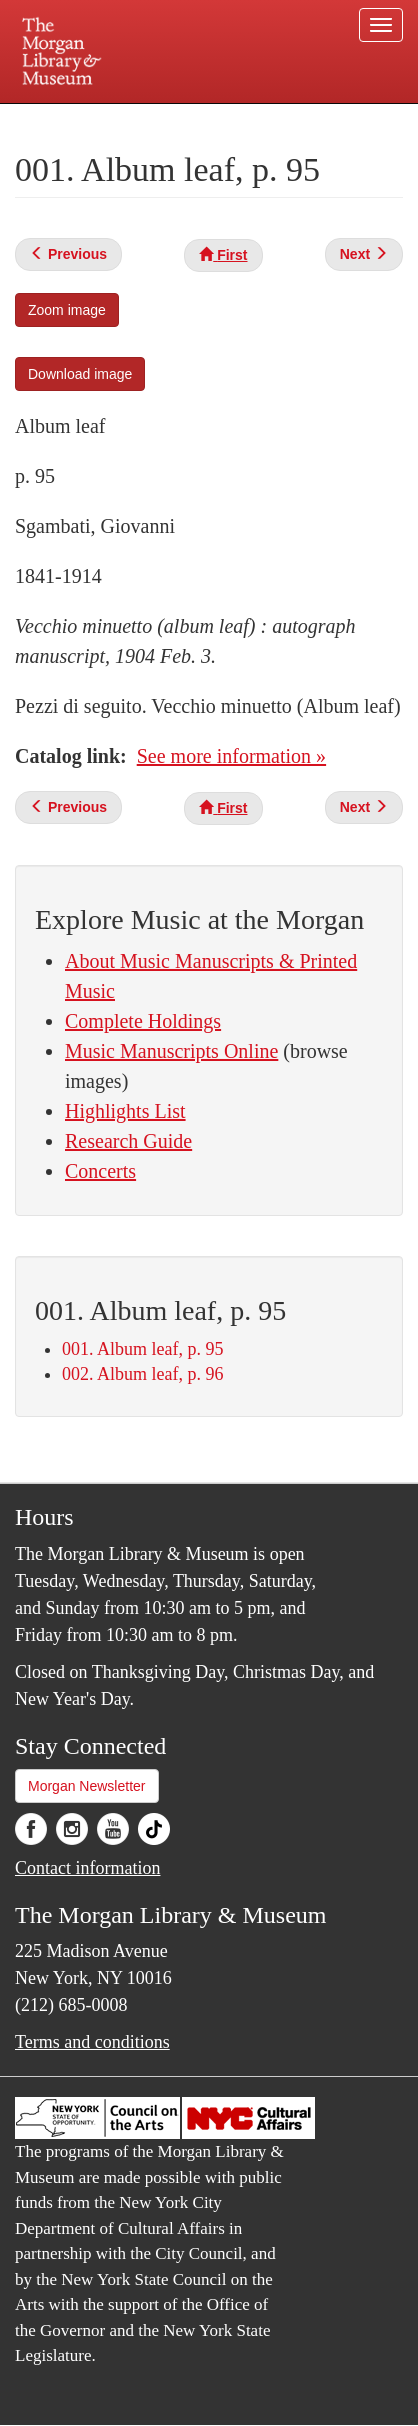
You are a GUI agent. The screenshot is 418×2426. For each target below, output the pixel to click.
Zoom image (67, 310)
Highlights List (125, 1111)
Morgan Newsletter (87, 1786)
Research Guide (128, 1141)
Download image (80, 374)
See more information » (231, 756)
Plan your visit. (63, 117)
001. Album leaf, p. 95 (142, 1349)
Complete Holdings (143, 1021)
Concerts (100, 1171)
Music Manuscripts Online (171, 1051)
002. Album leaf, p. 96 (142, 1374)
